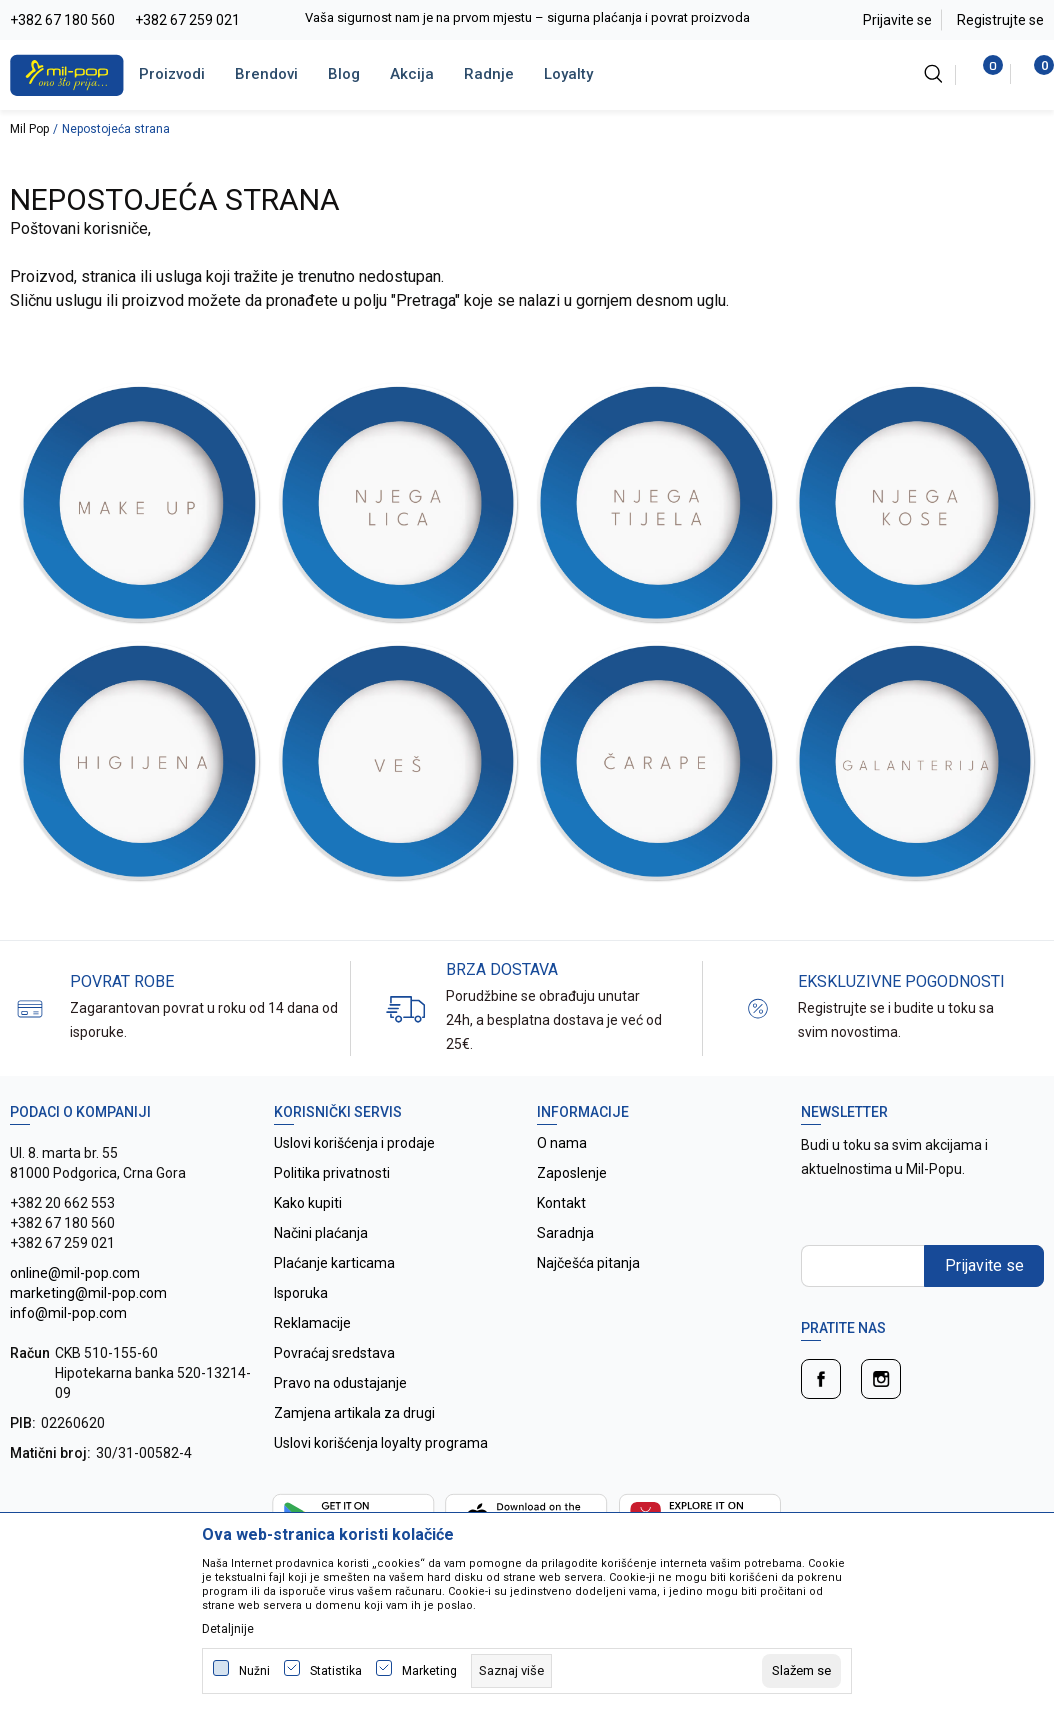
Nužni (254, 1671)
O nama (562, 1143)
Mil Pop (29, 129)
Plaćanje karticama (334, 1263)
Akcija (412, 74)
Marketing (429, 1671)
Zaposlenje (572, 1173)
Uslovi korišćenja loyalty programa (381, 1443)
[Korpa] (1033, 74)
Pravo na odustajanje (340, 1383)
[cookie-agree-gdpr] (801, 1671)
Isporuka (301, 1293)
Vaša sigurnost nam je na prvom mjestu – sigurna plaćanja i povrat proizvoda (527, 17)
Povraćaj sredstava (334, 1353)
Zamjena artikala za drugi (354, 1413)
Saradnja (565, 1233)
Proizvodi (172, 74)
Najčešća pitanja (588, 1263)
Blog (344, 74)
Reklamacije (312, 1323)
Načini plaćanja (321, 1233)
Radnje (489, 74)
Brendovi (266, 74)
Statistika (336, 1671)
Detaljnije (228, 1629)
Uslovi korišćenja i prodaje (354, 1143)
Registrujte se (1000, 20)
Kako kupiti (308, 1203)
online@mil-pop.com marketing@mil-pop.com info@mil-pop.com (88, 1293)
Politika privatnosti (332, 1173)
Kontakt (561, 1203)
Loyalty (568, 74)
